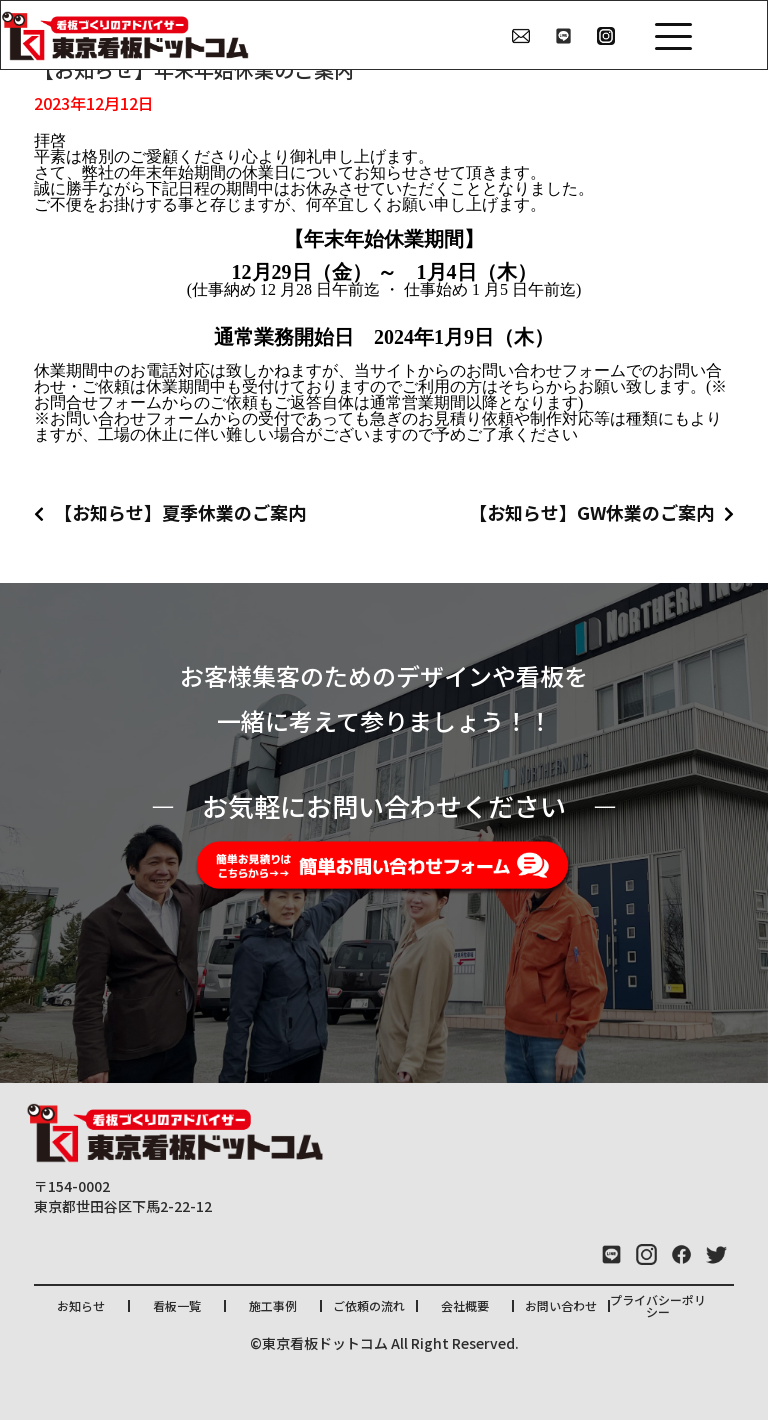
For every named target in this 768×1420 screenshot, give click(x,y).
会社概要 (465, 1305)
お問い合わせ (561, 1305)
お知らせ (81, 1305)
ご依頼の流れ (369, 1305)
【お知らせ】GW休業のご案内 (591, 512)
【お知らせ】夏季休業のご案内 (180, 512)
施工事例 (273, 1305)
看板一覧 (177, 1305)
